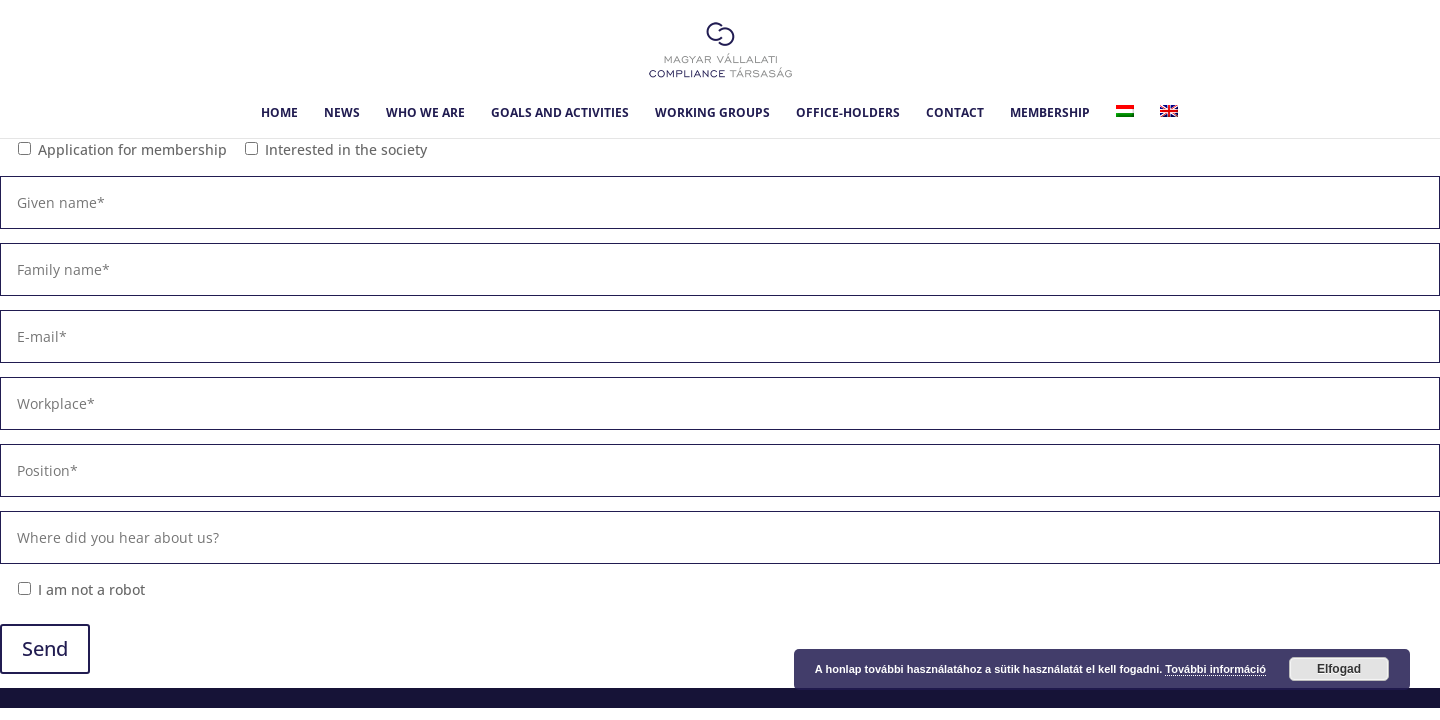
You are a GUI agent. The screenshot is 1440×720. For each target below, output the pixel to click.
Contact (955, 113)
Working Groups (712, 113)
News (342, 113)
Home (279, 113)
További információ (1215, 669)
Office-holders (848, 113)
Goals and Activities (560, 113)
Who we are (425, 113)
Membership (1050, 113)
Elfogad (1339, 669)
